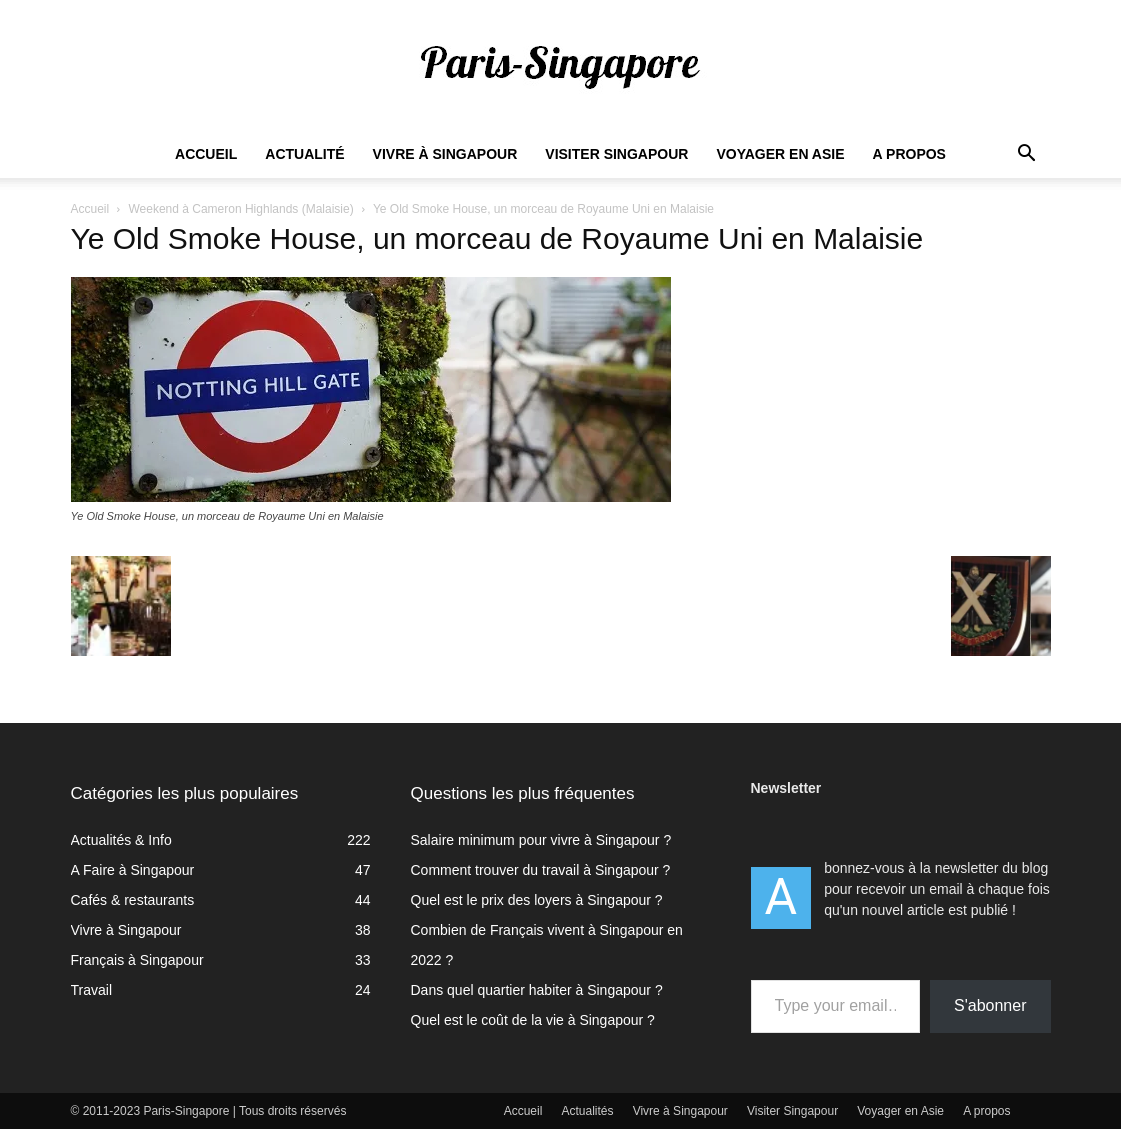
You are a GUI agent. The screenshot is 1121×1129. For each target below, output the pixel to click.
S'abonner (990, 1005)
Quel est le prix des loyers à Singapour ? (537, 900)
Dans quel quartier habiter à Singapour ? (537, 990)
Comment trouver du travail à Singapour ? (541, 870)
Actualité (304, 154)
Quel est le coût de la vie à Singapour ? (533, 1020)
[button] (1027, 155)
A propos (909, 154)
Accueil (206, 154)
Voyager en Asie (780, 154)
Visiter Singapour (616, 154)
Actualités (588, 1111)
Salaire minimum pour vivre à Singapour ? (541, 840)
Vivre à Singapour (445, 154)
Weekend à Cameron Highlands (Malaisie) (240, 209)
